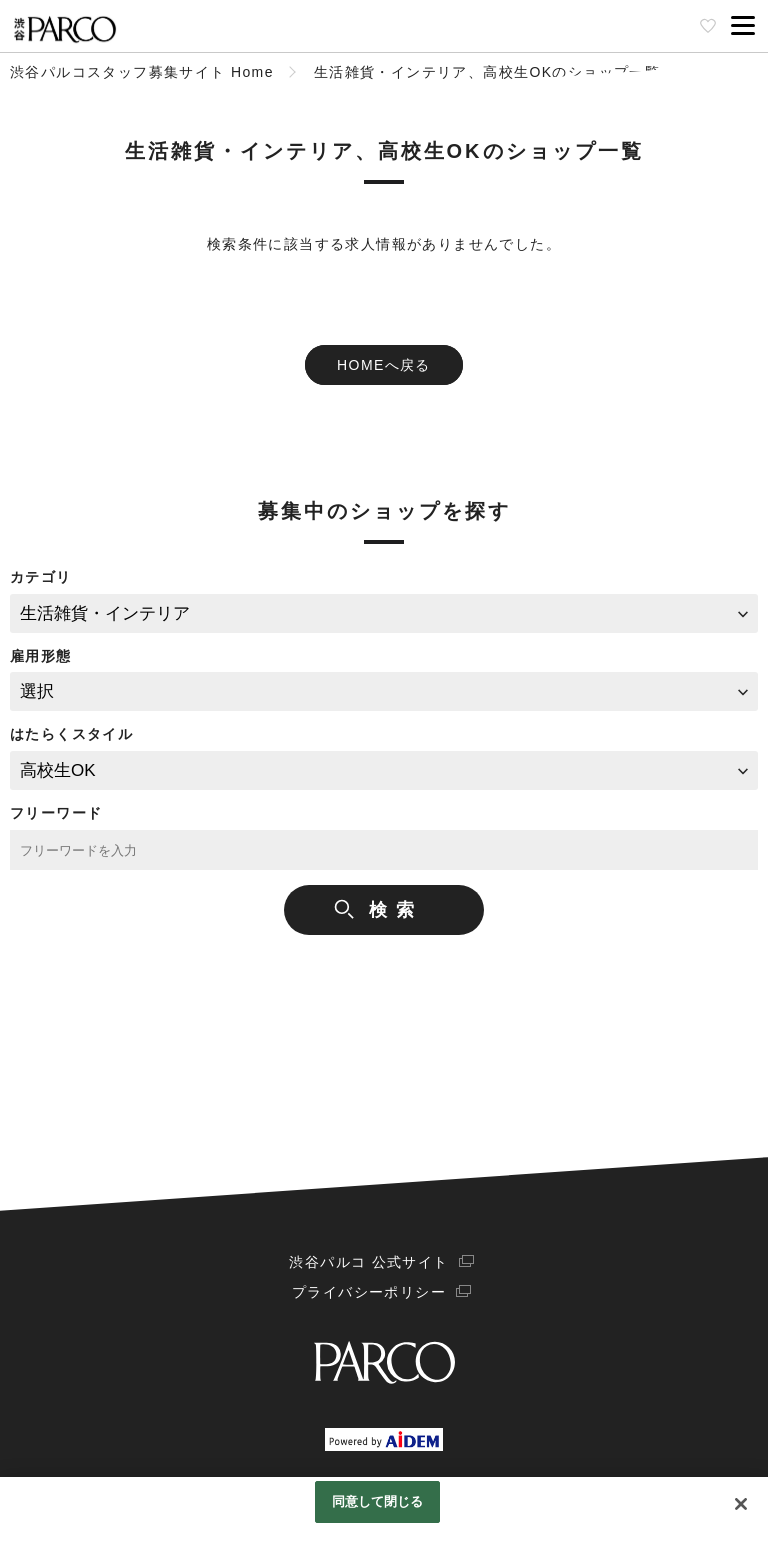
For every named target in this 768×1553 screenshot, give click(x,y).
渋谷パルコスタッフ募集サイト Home (142, 72)
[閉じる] (741, 1504)
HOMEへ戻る (384, 365)
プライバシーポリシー (369, 1292)
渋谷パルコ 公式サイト (368, 1262)
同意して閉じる (378, 1501)
